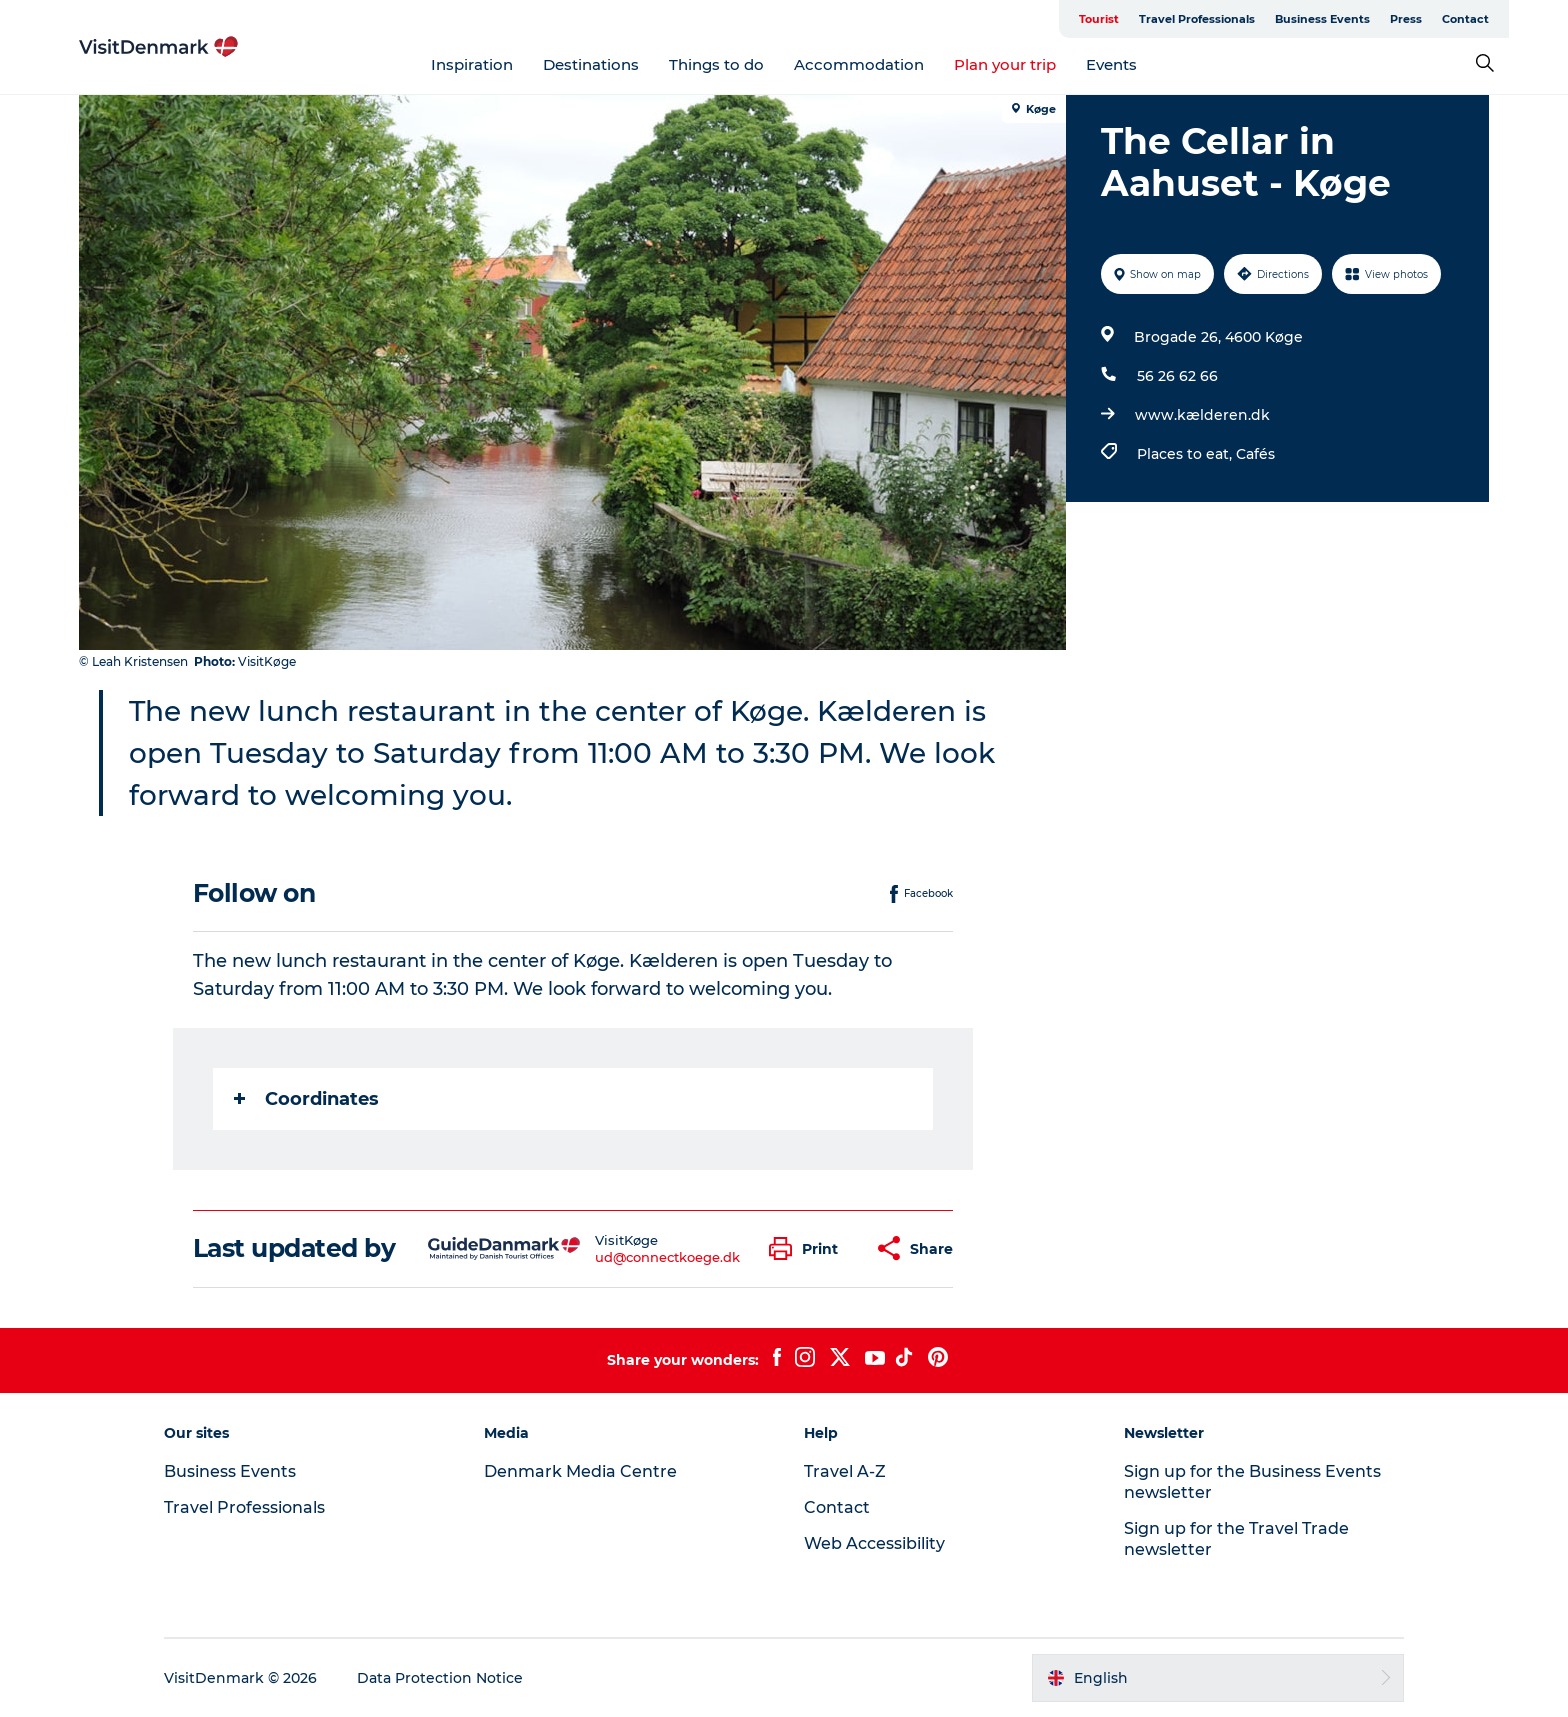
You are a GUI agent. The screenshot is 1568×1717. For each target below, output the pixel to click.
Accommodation (859, 64)
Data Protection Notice (440, 1678)
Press (1406, 19)
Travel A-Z (845, 1471)
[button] (808, 1248)
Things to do (716, 64)
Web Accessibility (874, 1543)
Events (1111, 64)
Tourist (1099, 19)
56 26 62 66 (1177, 376)
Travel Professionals (1197, 19)
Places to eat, (1186, 454)
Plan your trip (1005, 64)
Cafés (1255, 454)
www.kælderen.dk (1202, 415)
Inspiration (472, 64)
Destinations (591, 64)
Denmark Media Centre (580, 1471)
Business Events (1322, 19)
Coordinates (306, 1099)
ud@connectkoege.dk (667, 1257)
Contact (1465, 19)
